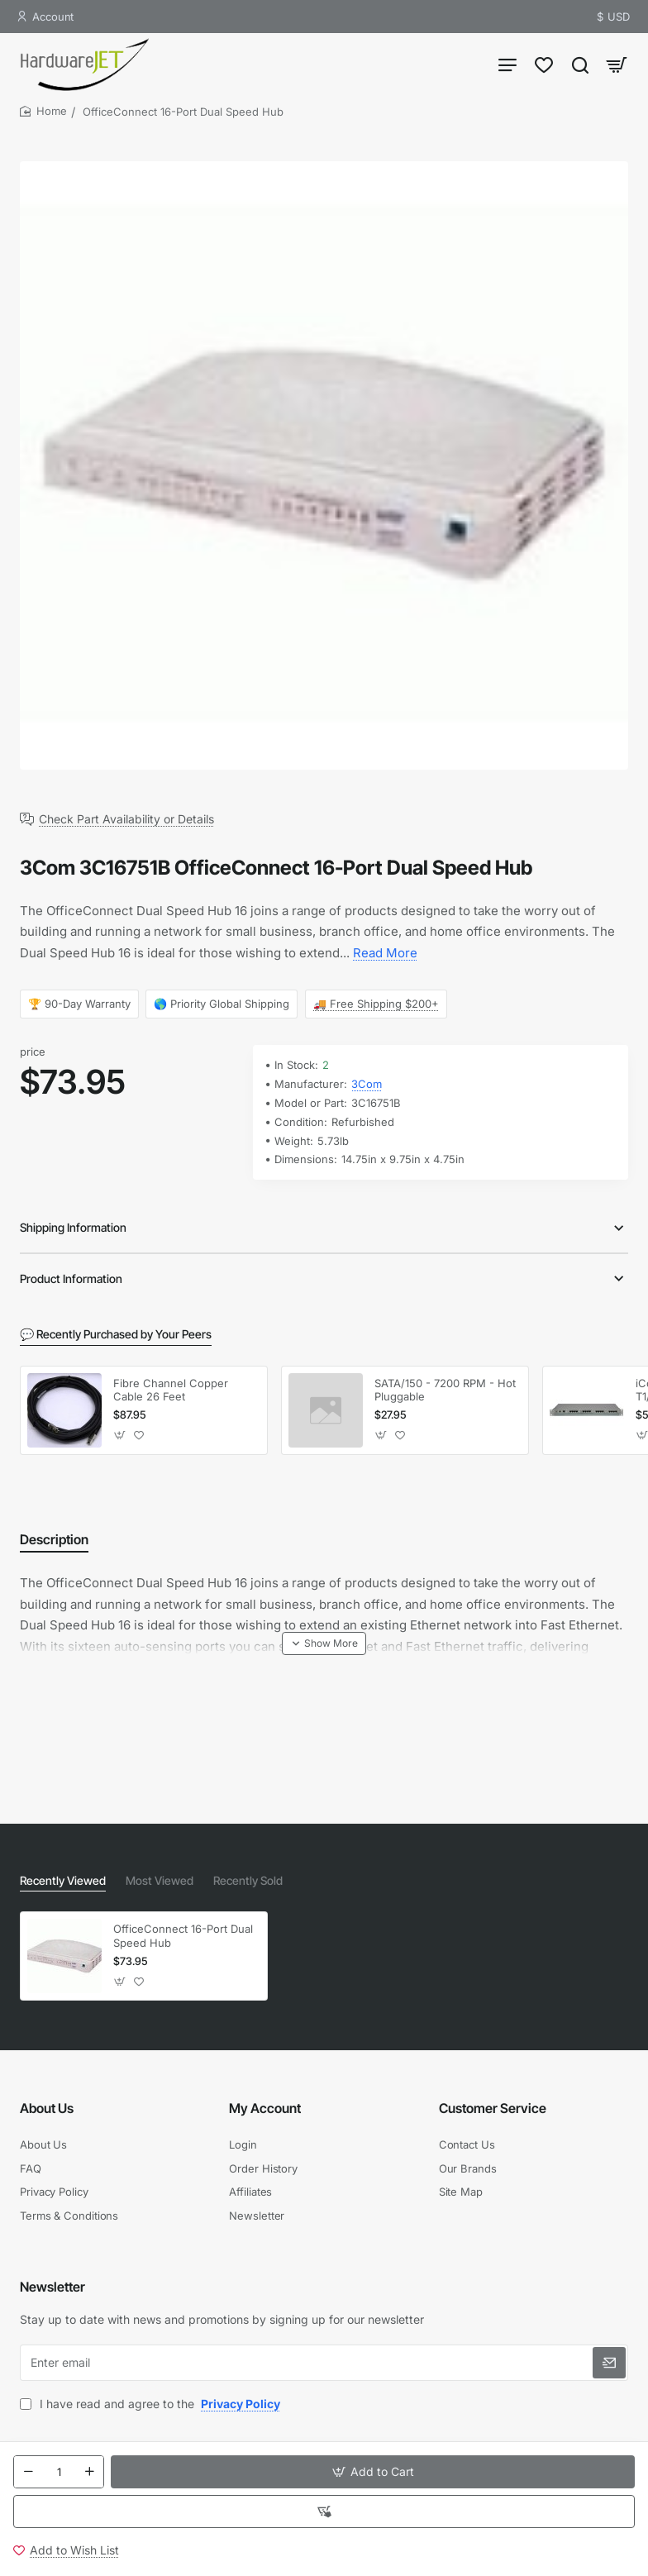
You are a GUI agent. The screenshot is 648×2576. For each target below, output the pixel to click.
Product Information (71, 1278)
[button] (373, 2471)
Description (54, 1539)
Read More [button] (385, 953)
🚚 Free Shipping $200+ (376, 1003)
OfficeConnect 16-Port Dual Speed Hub (183, 1935)
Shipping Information (73, 1227)
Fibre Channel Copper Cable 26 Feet (170, 1390)
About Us (47, 2108)
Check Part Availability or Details (126, 819)
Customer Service (492, 2108)
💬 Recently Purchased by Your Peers (116, 1334)
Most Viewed (159, 1880)
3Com (366, 1083)
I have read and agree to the (152, 2404)
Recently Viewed (63, 1880)
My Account (265, 2108)
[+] (89, 2472)
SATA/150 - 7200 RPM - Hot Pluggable (445, 1390)
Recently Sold (248, 1880)
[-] (28, 2472)
